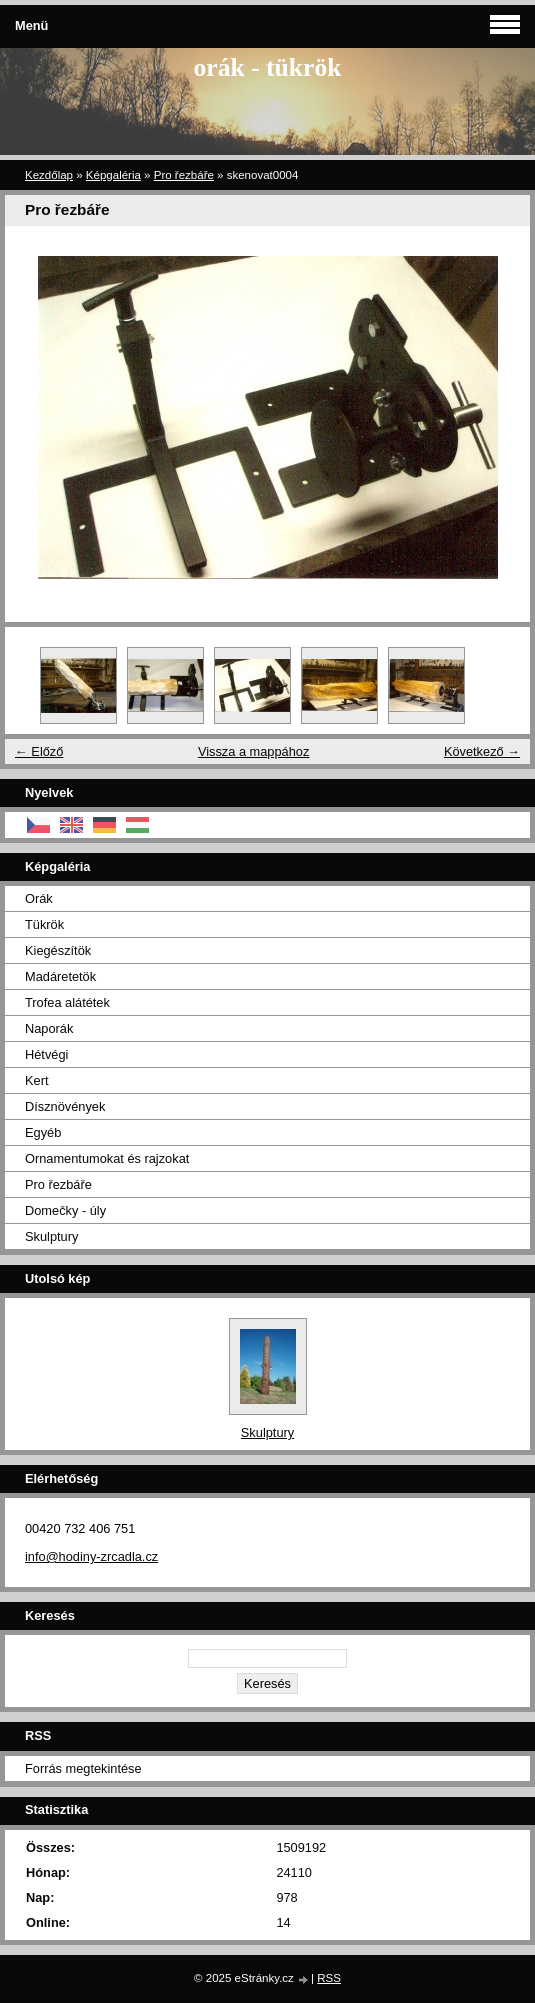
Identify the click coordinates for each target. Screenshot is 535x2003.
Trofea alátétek (67, 1002)
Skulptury (51, 1236)
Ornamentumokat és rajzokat (107, 1158)
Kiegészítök (58, 950)
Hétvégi (46, 1054)
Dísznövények (65, 1106)
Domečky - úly (65, 1210)
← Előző (39, 751)
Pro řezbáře (184, 175)
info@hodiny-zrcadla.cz (91, 1556)
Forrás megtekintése (83, 1768)
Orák (39, 898)
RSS (329, 1978)
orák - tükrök (268, 67)
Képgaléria (113, 175)
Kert (36, 1080)
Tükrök (44, 924)
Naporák (49, 1028)
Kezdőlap (49, 175)
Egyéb (43, 1132)
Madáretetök (60, 976)
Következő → (482, 751)
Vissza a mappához (253, 751)
